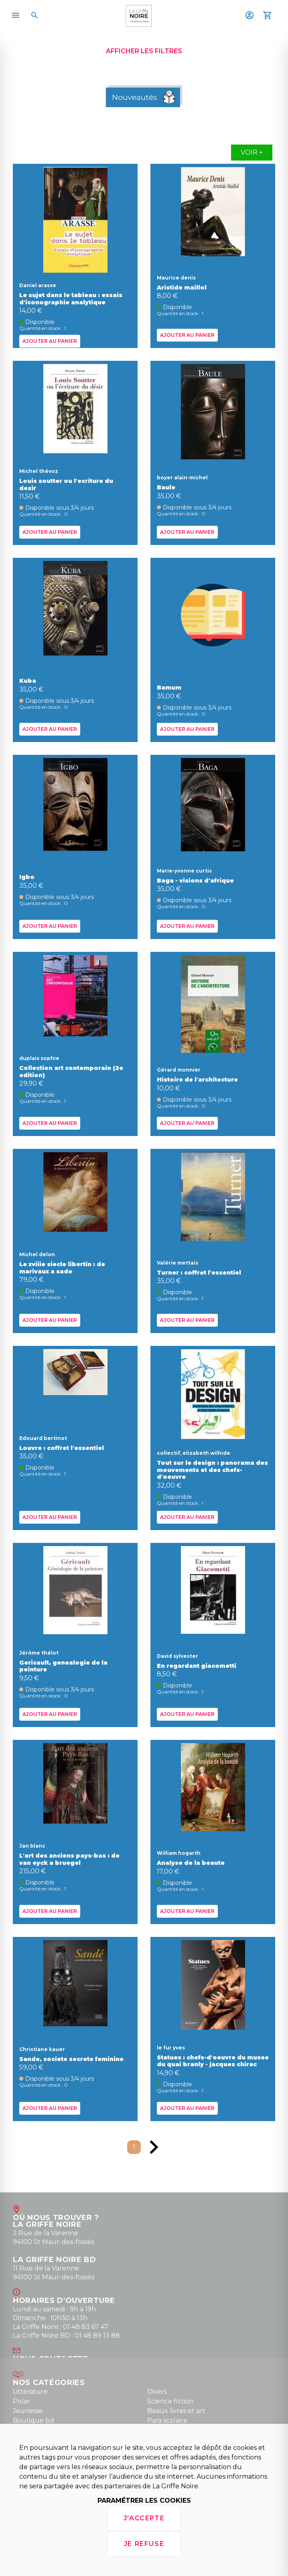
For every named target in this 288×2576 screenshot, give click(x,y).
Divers (157, 2391)
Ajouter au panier (49, 341)
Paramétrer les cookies (144, 2500)
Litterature (30, 2391)
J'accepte (144, 2518)
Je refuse (144, 2544)
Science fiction (170, 2401)
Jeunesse (28, 2411)
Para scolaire (167, 2420)
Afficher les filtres (144, 51)
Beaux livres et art (176, 2411)
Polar (21, 2401)
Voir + (252, 152)
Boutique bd (33, 2420)
